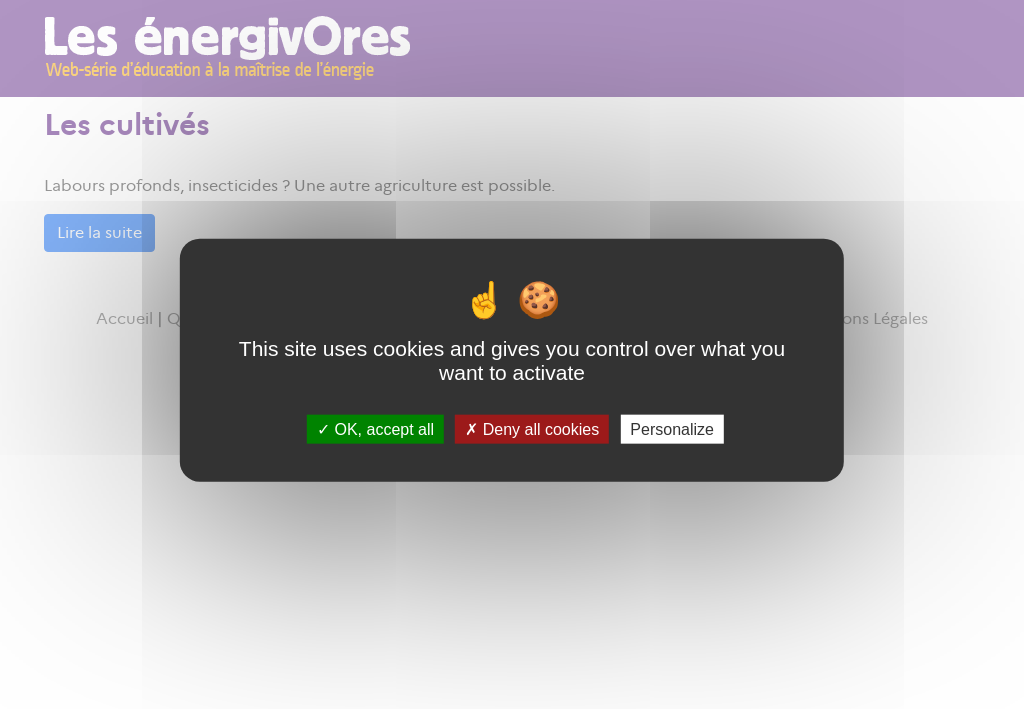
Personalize (672, 428)
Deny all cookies (532, 428)
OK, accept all (375, 428)
